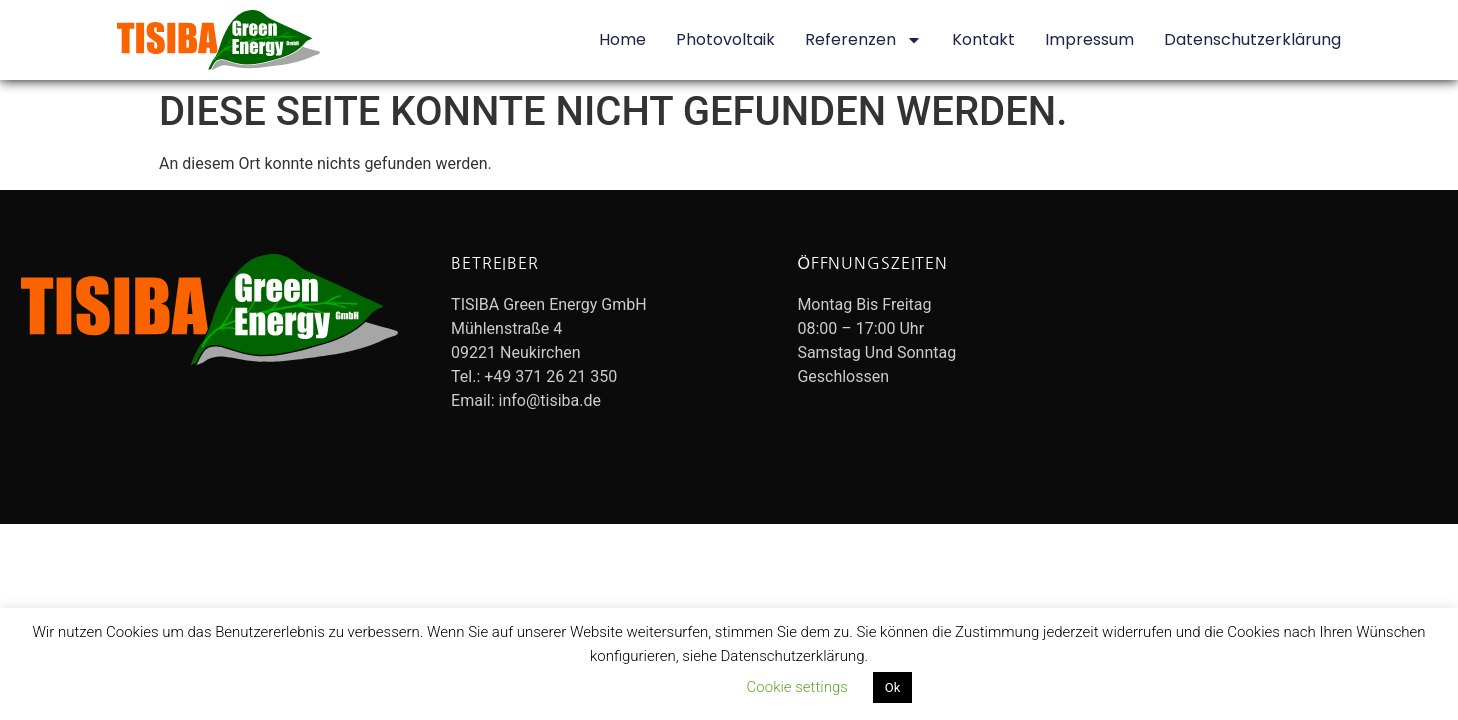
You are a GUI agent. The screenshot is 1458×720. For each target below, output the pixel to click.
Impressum (1089, 39)
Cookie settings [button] (797, 687)
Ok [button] (893, 687)
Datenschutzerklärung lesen (632, 687)
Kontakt (983, 39)
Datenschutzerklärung (1252, 39)
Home (622, 39)
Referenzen (863, 40)
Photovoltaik (725, 39)
